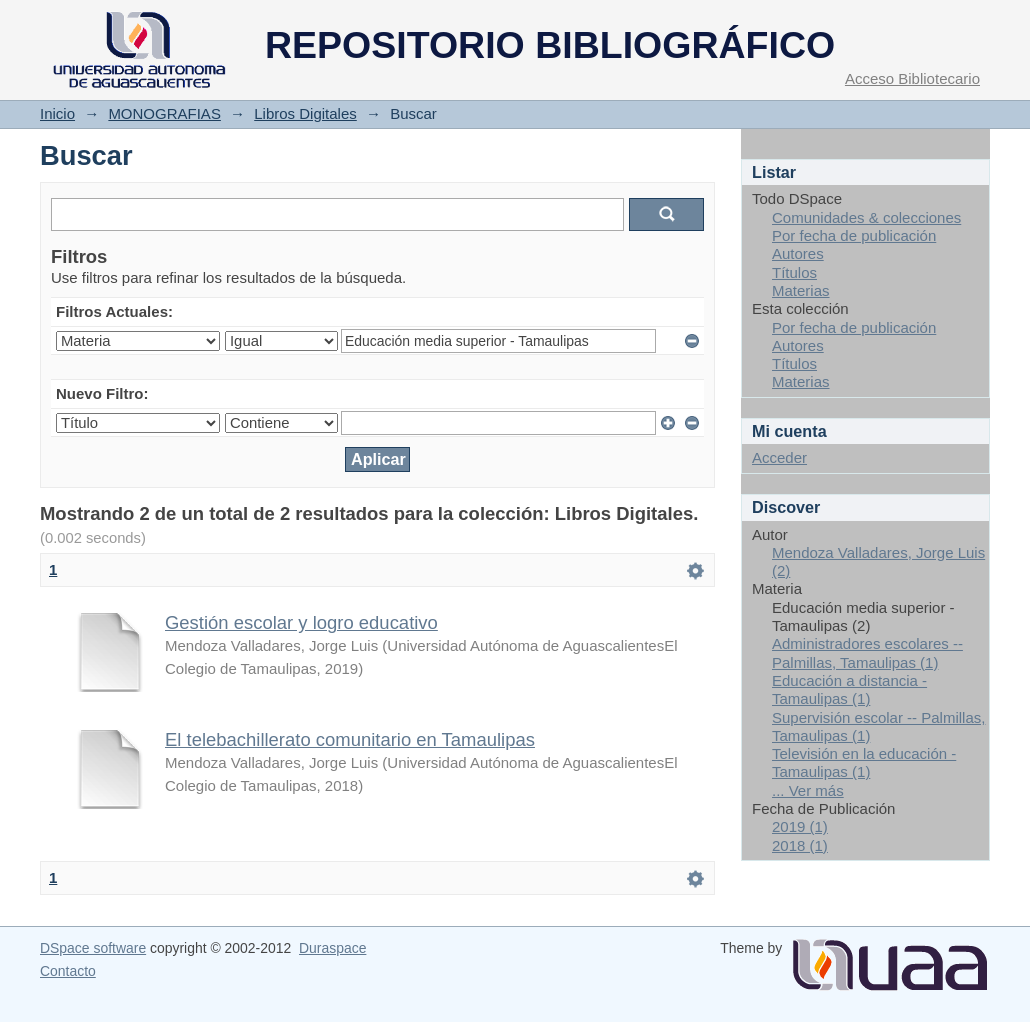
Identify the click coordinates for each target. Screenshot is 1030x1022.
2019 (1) (800, 826)
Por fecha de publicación (854, 235)
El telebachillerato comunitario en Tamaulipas (350, 739)
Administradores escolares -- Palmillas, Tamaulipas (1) (867, 652)
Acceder (779, 457)
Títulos (794, 272)
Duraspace (332, 948)
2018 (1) (800, 845)
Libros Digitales (305, 113)
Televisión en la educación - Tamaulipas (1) (864, 762)
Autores (798, 253)
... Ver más (808, 790)
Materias (801, 290)
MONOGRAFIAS (164, 113)
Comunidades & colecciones (866, 217)
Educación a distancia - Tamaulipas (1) (849, 689)
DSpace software (93, 948)
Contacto (68, 971)
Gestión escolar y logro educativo (301, 622)
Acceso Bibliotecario (912, 78)
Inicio (57, 113)
